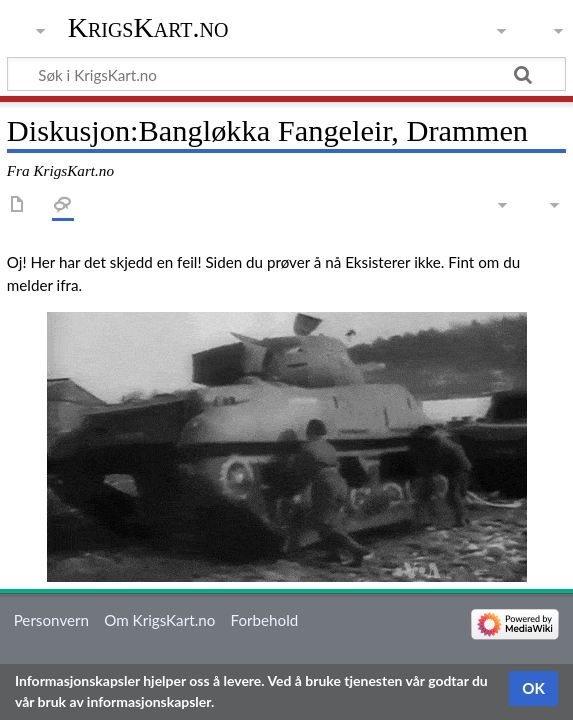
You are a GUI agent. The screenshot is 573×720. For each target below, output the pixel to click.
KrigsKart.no (148, 27)
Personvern (51, 620)
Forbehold (265, 620)
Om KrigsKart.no (159, 620)
